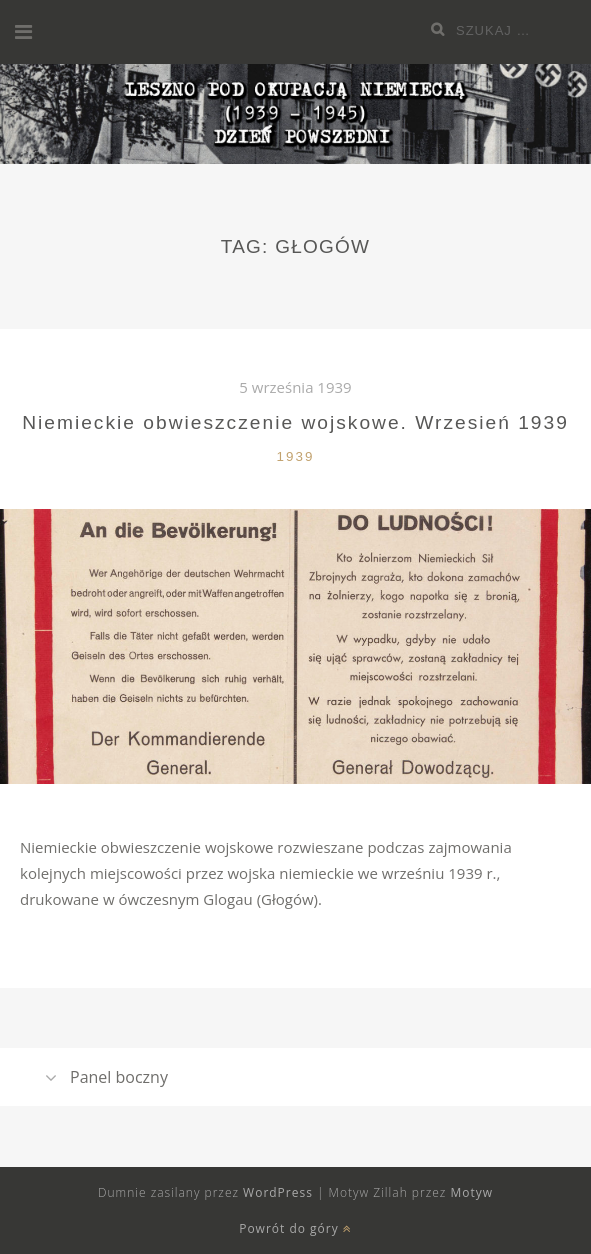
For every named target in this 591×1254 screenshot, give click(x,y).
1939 (296, 456)
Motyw (471, 1192)
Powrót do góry (295, 1228)
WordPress (278, 1192)
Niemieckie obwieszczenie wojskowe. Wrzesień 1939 (295, 422)
